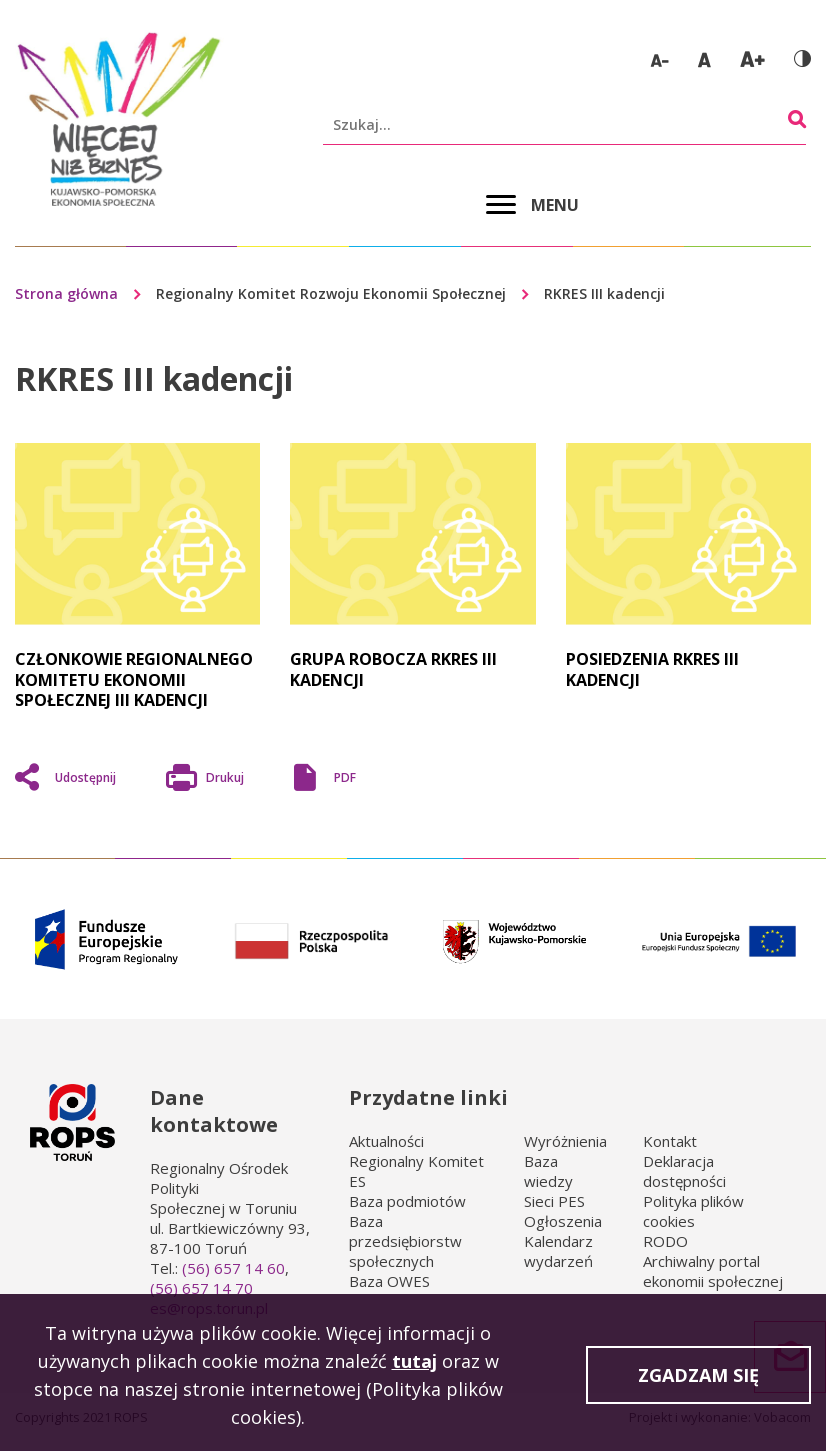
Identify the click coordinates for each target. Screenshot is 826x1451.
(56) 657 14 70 (201, 1288)
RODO (665, 1241)
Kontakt (670, 1141)
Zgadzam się (698, 1380)
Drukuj (225, 780)
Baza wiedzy (548, 1171)
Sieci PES (554, 1201)
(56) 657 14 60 (233, 1268)
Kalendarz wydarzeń (558, 1251)
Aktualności (386, 1141)
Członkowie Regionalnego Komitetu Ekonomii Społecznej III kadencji (134, 679)
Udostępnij (85, 777)
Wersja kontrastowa (802, 58)
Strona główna (66, 293)
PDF (345, 777)
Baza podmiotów (407, 1201)
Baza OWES (389, 1281)
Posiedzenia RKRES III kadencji (652, 669)
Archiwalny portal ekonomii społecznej (713, 1271)
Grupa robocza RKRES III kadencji (393, 669)
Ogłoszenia (563, 1221)
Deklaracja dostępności (684, 1171)
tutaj (414, 1366)
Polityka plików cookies (693, 1211)
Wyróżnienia (565, 1141)
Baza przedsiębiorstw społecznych (405, 1241)
